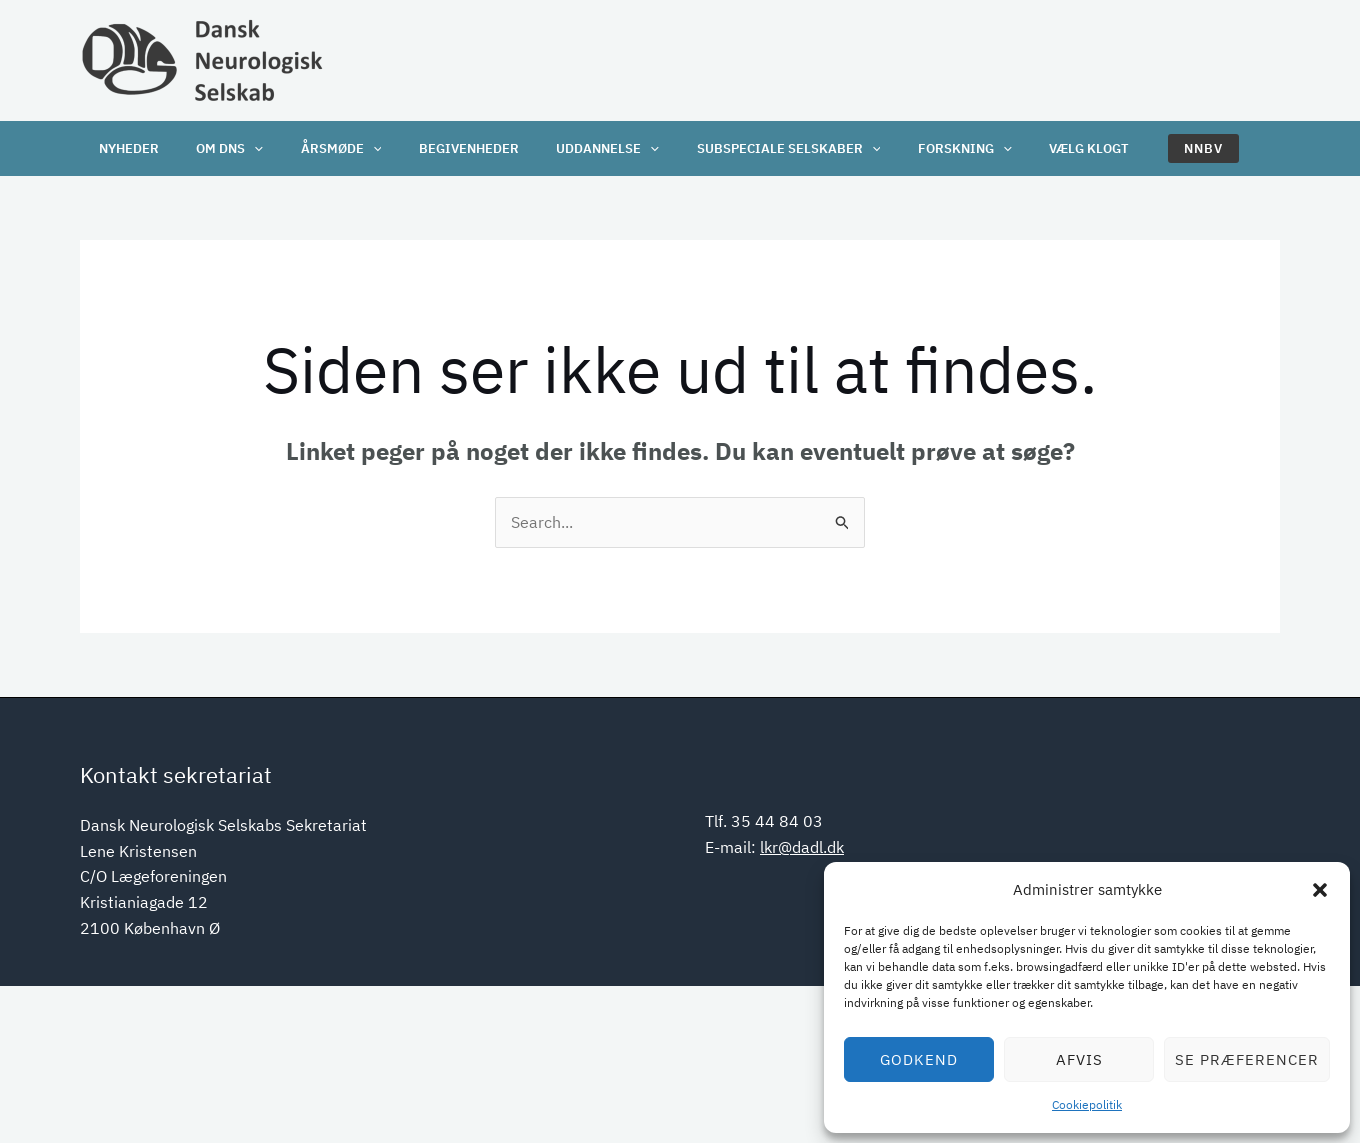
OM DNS (218, 148)
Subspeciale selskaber (747, 148)
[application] (243, 148)
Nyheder (125, 148)
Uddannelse (574, 148)
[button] (1320, 890)
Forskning (916, 148)
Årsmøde (322, 148)
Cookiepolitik (1087, 1104)
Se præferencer (1247, 1059)
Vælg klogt (1033, 148)
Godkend (919, 1059)
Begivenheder (443, 148)
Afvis (1079, 1059)
